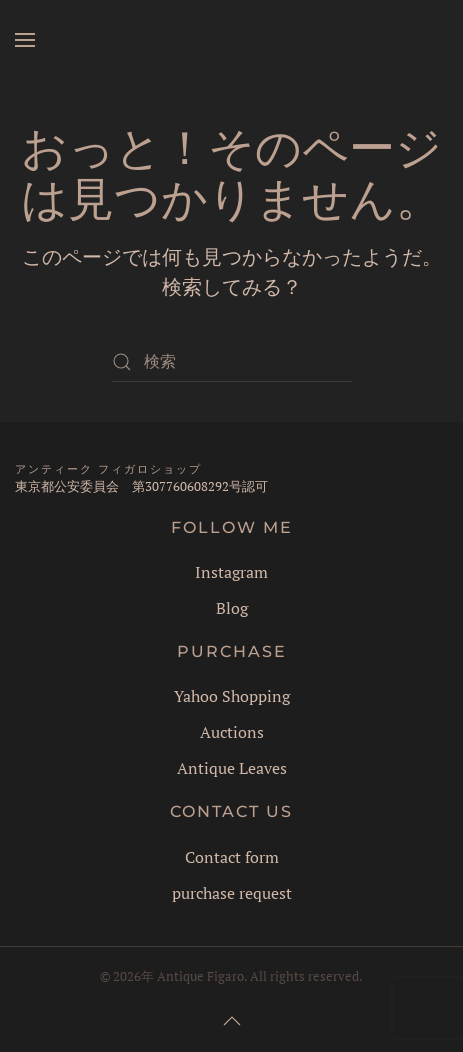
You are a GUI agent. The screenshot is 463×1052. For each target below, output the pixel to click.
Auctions (232, 732)
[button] (25, 40)
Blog (232, 608)
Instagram (231, 572)
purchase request (232, 893)
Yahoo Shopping (232, 696)
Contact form (232, 857)
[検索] (232, 362)
